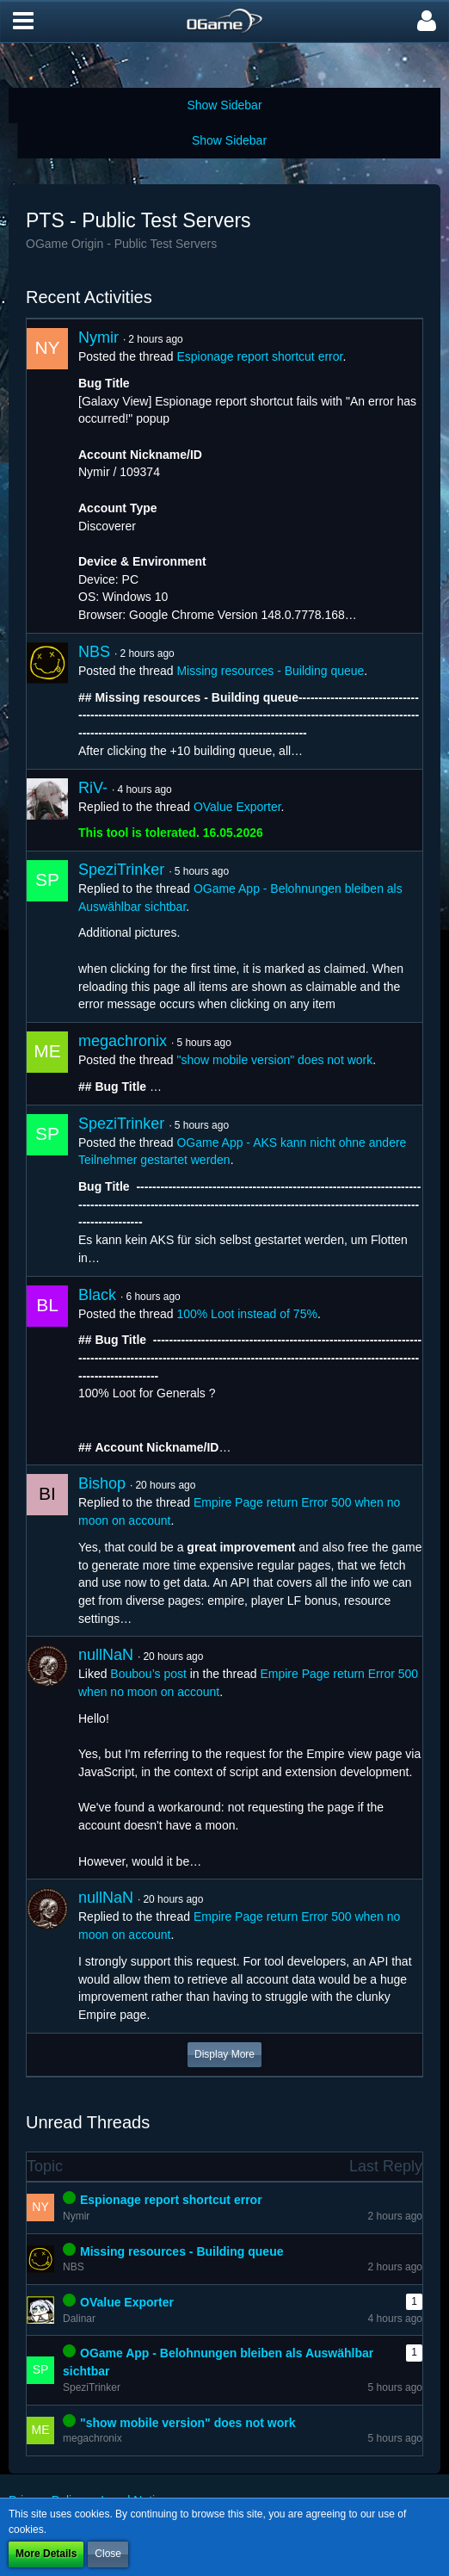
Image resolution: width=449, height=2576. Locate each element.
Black (97, 1294)
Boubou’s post (148, 1674)
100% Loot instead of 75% (246, 1314)
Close (108, 2554)
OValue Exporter (237, 807)
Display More (224, 2054)
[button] (23, 21)
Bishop (102, 1483)
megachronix (122, 1041)
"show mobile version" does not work (274, 1060)
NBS (94, 651)
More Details (46, 2554)
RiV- (93, 787)
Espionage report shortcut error (259, 356)
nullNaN (105, 1654)
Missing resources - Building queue (270, 671)
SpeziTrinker (121, 869)
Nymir (98, 337)
